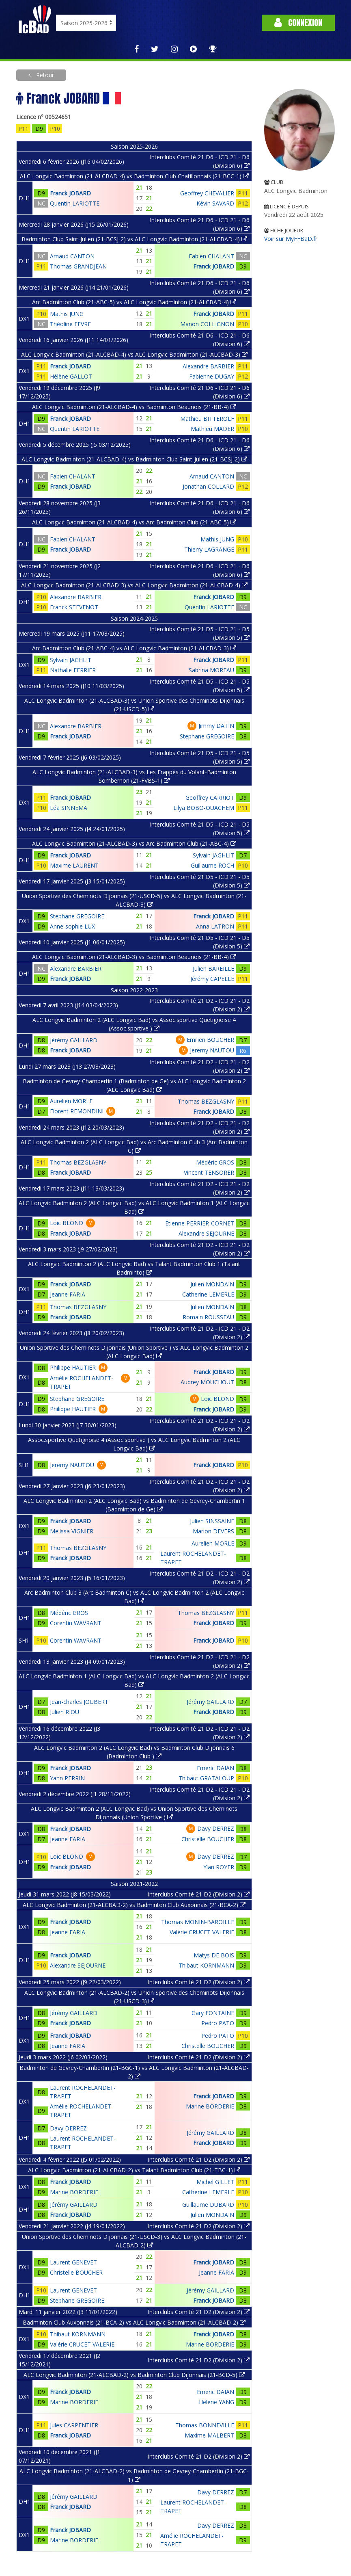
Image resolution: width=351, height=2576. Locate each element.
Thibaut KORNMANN (206, 1965)
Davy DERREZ (215, 1828)
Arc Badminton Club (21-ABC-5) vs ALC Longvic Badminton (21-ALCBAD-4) (134, 302)
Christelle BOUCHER (207, 1839)
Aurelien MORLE (71, 1101)
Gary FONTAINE (213, 2013)
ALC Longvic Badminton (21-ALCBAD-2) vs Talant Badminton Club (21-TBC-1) (134, 2170)
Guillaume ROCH (212, 865)
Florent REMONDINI (76, 1111)
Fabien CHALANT (211, 256)
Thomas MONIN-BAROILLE (197, 1922)
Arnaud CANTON (72, 256)
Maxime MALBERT (209, 2435)
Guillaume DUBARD (208, 2204)
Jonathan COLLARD (208, 486)
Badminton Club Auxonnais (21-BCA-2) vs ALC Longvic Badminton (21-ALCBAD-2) (134, 2322)
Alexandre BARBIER (208, 366)
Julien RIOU (64, 1712)
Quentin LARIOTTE (74, 203)
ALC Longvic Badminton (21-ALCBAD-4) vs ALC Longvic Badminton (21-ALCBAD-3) (134, 354)
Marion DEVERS (213, 1531)
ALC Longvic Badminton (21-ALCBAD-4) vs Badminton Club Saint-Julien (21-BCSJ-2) (134, 459)
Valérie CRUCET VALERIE (202, 1932)
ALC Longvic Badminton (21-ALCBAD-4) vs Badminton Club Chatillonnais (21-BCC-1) (134, 176)
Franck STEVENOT (74, 607)
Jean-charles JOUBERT (79, 1702)
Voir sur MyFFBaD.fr (290, 238)
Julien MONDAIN (212, 1284)
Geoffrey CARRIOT (209, 797)
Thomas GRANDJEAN (78, 266)
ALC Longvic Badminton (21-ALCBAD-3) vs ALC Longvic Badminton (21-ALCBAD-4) (134, 585)
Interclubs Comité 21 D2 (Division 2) (199, 1894)
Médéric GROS (215, 1162)
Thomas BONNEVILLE (204, 2425)
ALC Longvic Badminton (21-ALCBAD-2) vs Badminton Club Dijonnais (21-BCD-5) (134, 2375)
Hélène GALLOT (71, 376)
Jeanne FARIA (67, 1294)
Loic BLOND (66, 1223)
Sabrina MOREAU (211, 670)
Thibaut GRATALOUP (206, 1778)
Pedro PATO (217, 2023)
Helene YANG (216, 2402)
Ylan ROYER (218, 1867)
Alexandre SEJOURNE (206, 1233)
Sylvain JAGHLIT (70, 660)
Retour (44, 75)
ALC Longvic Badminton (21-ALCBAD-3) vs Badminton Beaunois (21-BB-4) (134, 957)
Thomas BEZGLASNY (206, 1101)
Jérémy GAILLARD (73, 1040)
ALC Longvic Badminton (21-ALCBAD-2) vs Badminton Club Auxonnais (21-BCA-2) (134, 1905)
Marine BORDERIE (210, 2106)
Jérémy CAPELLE (212, 979)
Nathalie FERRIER (73, 670)
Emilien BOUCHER (210, 1039)
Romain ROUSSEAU (208, 1317)
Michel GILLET (215, 2182)
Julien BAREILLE (213, 968)
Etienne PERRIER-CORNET (199, 1223)
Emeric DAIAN (215, 1768)
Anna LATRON (215, 926)
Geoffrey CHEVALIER (207, 193)
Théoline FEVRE (70, 324)
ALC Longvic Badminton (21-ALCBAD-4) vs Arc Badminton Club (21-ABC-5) (134, 522)
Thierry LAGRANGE (209, 549)
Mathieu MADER (212, 429)
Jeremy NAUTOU (212, 1050)
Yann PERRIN (67, 1778)
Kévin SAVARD (215, 203)
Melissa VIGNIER (71, 1531)
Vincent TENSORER (209, 1172)
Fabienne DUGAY (211, 376)
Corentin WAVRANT (75, 1623)
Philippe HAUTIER (73, 1367)
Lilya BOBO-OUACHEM (203, 808)
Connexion (298, 22)
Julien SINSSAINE (212, 1521)
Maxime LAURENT (74, 865)
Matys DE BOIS (214, 1955)
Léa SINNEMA (68, 808)
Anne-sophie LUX (72, 926)
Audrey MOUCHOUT (207, 1382)
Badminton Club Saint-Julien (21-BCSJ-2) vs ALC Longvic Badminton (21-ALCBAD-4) (134, 239)
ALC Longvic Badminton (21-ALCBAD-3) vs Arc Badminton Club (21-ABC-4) (134, 843)
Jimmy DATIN (216, 726)
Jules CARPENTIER (74, 2425)
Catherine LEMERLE (208, 1294)
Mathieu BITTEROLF (207, 418)
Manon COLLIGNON (207, 324)
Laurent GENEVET (73, 2262)
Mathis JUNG (67, 314)
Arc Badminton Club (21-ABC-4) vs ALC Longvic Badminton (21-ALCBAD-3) (134, 648)
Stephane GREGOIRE (207, 736)
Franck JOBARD (70, 193)
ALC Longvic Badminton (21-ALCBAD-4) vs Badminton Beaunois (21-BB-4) (134, 407)
